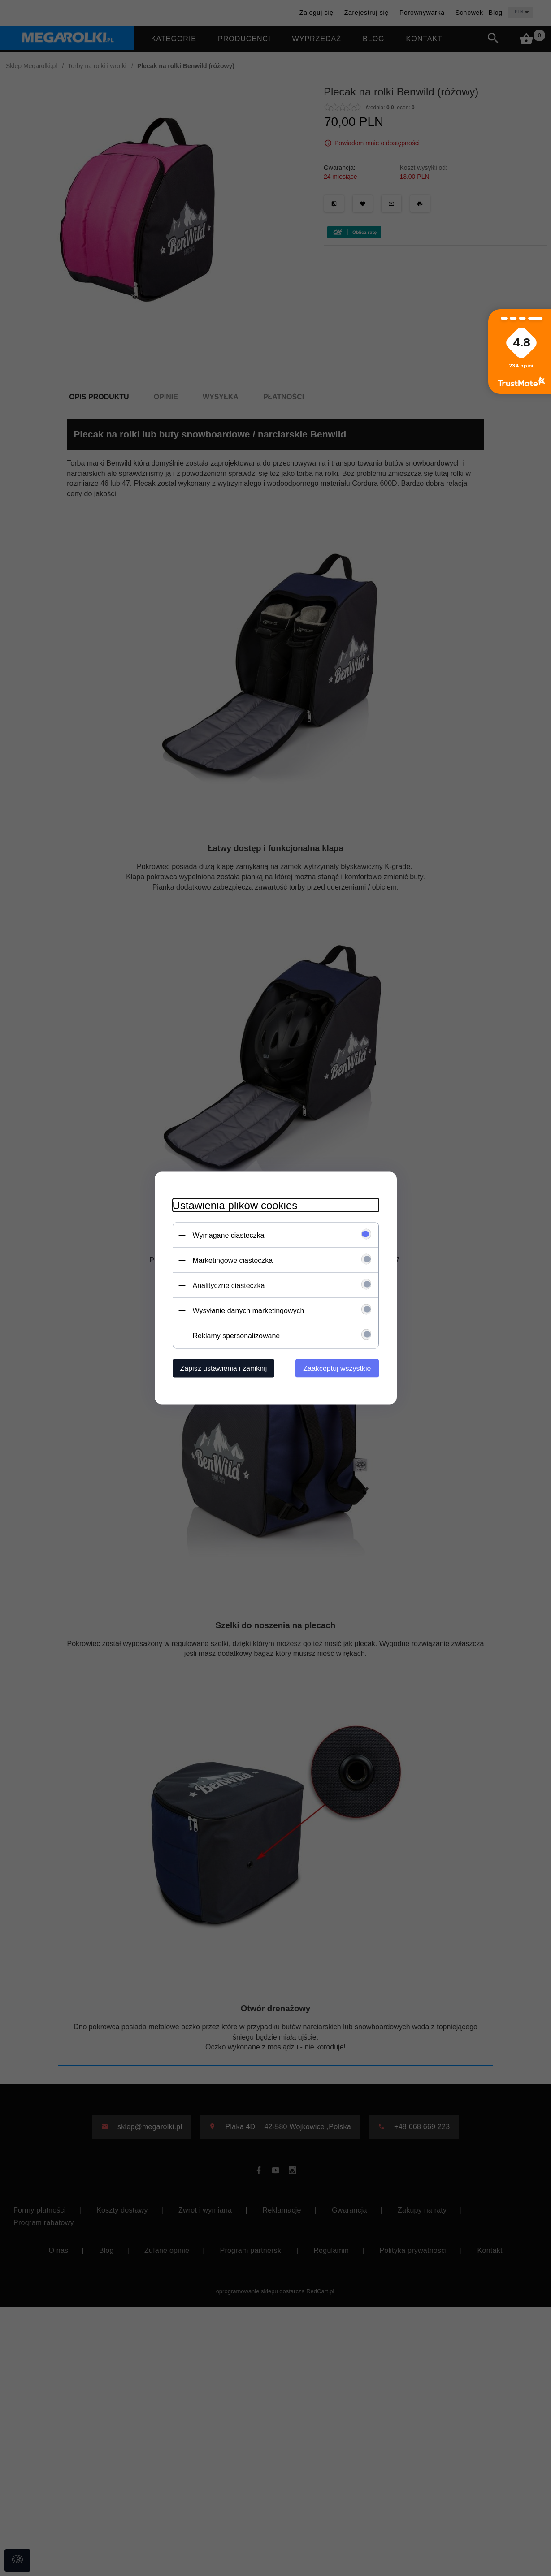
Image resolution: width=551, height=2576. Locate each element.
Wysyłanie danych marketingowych (248, 1310)
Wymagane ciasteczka (229, 1235)
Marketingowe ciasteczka (233, 1260)
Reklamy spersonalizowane (236, 1336)
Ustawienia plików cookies (235, 1205)
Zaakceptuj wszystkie (337, 1368)
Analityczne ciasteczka (229, 1285)
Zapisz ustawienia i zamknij (223, 1368)
